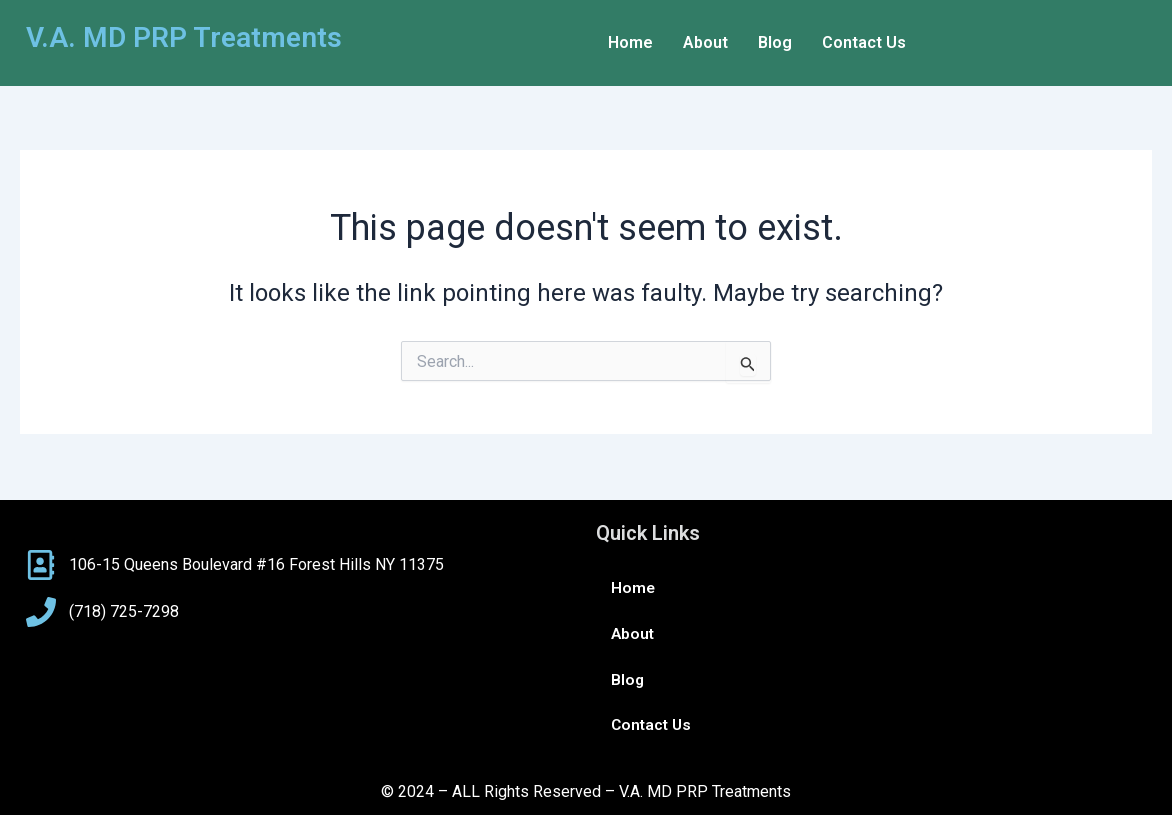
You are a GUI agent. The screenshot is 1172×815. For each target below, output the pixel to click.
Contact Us (864, 42)
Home (630, 42)
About (705, 42)
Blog (775, 42)
